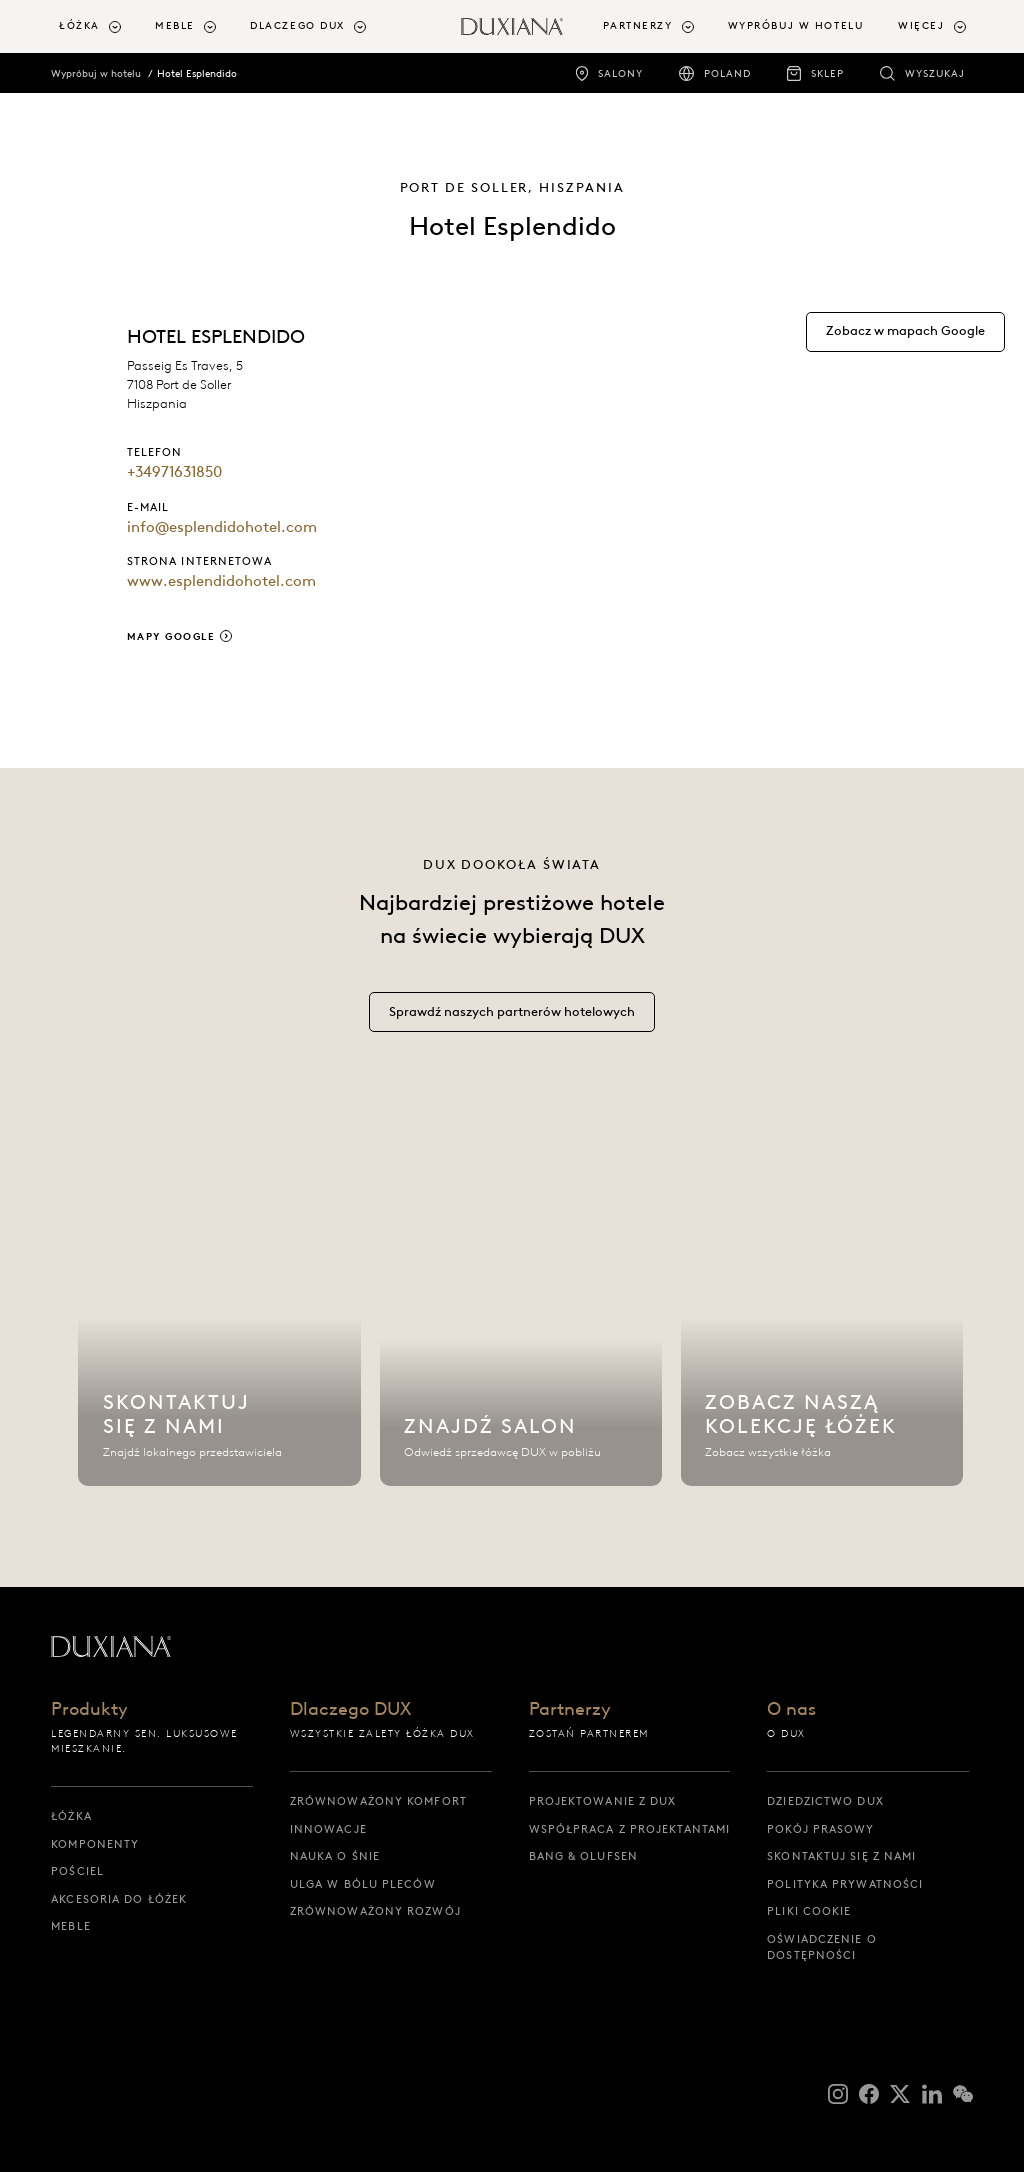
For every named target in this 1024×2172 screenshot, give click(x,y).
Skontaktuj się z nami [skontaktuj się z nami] (841, 1856)
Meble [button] (175, 25)
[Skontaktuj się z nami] (219, 1323)
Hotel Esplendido (197, 73)
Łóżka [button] (79, 25)
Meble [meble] (71, 1926)
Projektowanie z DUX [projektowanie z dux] (603, 1801)
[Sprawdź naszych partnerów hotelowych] (512, 1024)
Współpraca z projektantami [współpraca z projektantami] (630, 1829)
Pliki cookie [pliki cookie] (809, 1911)
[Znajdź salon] (521, 1323)
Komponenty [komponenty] (95, 1844)
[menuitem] (99, 26)
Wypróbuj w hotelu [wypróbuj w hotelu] (796, 25)
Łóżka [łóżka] (71, 1816)
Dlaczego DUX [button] (297, 25)
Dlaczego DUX (350, 1710)
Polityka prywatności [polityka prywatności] (845, 1884)
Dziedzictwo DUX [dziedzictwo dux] (825, 1801)
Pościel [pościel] (77, 1871)
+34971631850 (174, 472)
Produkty (89, 1710)
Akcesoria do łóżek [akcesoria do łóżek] (119, 1899)
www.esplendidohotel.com (221, 581)
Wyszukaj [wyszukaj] (935, 73)
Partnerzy (570, 1710)
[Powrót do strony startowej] (512, 26)
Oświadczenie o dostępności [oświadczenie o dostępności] (821, 1947)
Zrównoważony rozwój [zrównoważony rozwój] (375, 1911)
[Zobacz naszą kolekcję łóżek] (822, 1323)
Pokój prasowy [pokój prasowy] (820, 1829)
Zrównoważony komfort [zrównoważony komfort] (378, 1801)
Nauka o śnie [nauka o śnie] (335, 1856)
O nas (791, 1710)
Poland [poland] (727, 73)
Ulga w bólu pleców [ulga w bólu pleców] (363, 1884)
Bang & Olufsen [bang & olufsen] (583, 1856)
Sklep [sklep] (827, 73)
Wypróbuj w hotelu (96, 73)
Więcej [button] (921, 25)
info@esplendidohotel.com (222, 527)
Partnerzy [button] (637, 25)
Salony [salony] (620, 73)
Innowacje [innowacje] (328, 1829)
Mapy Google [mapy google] (171, 636)
